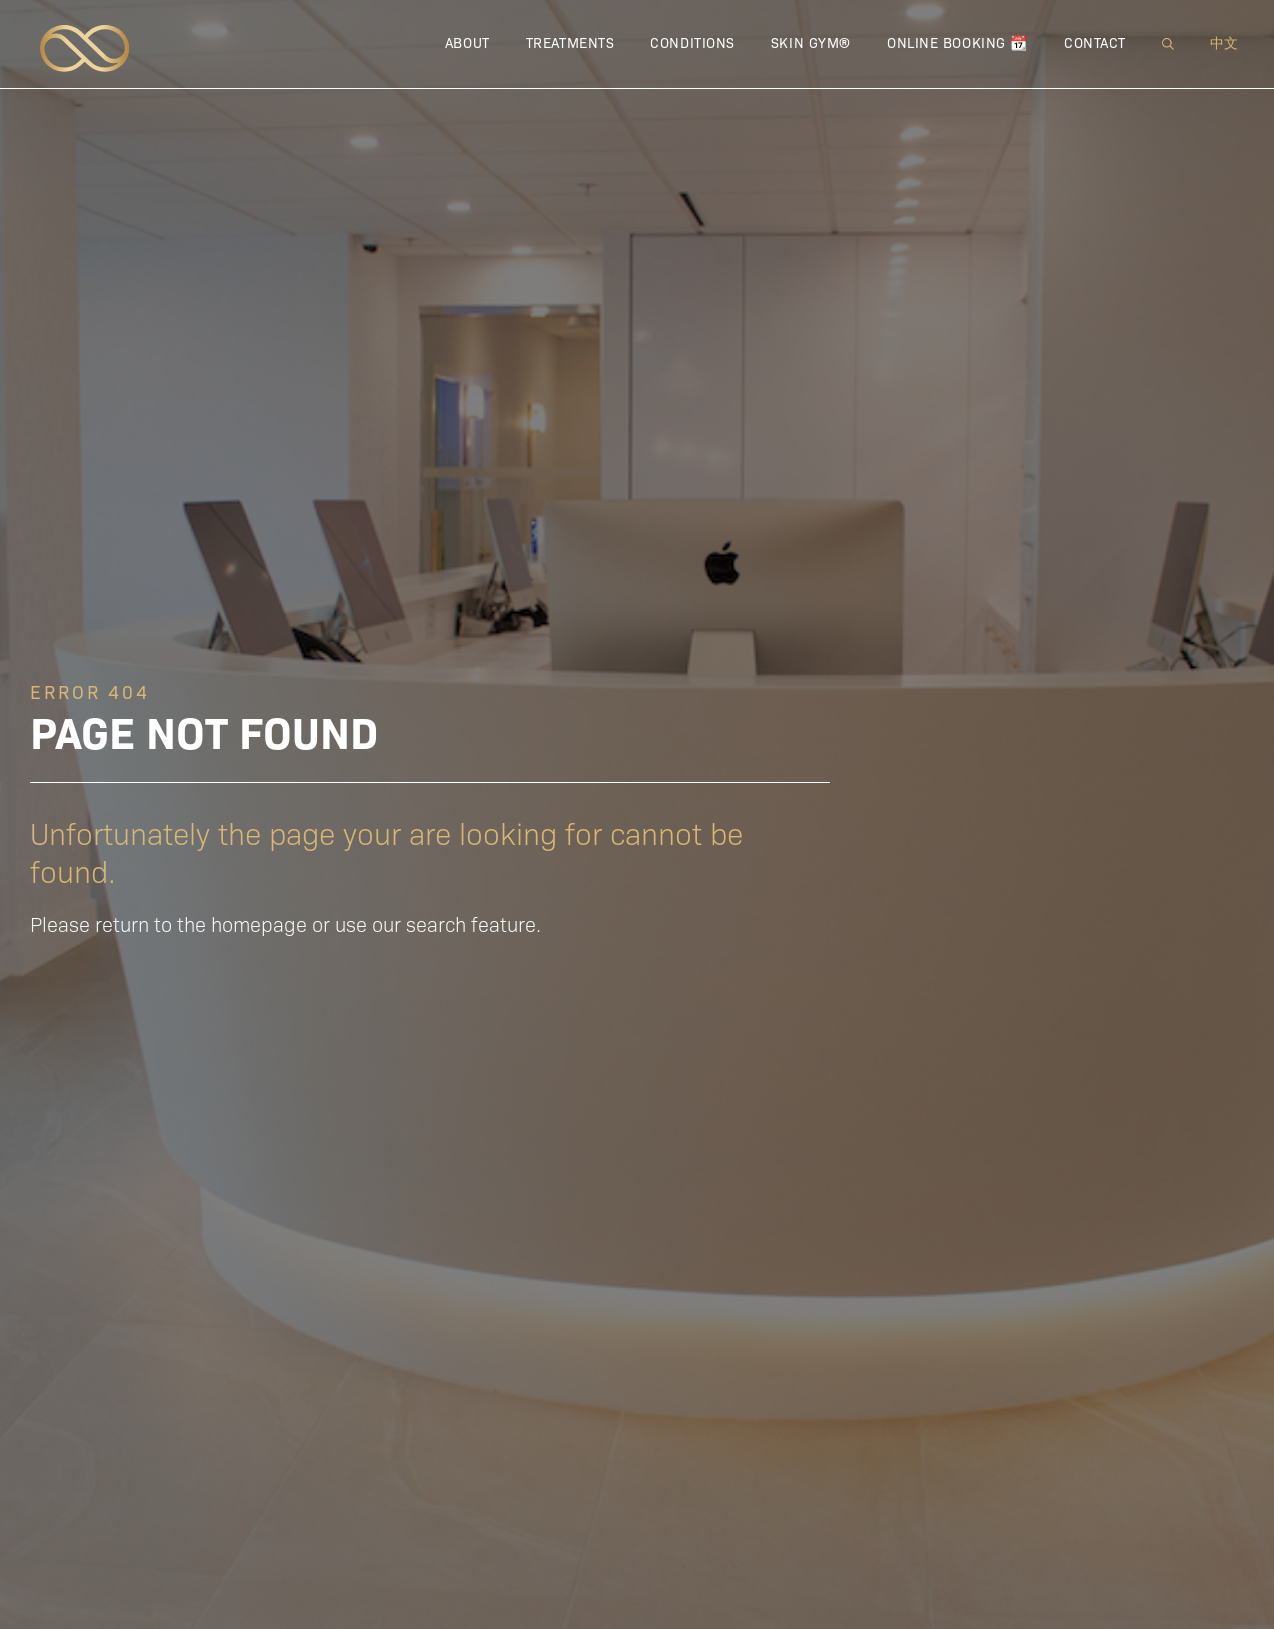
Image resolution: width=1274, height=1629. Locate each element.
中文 (1224, 42)
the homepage (242, 923)
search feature (471, 923)
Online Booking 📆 (957, 42)
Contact (1095, 42)
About (467, 42)
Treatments (570, 42)
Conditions (692, 42)
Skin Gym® (811, 42)
